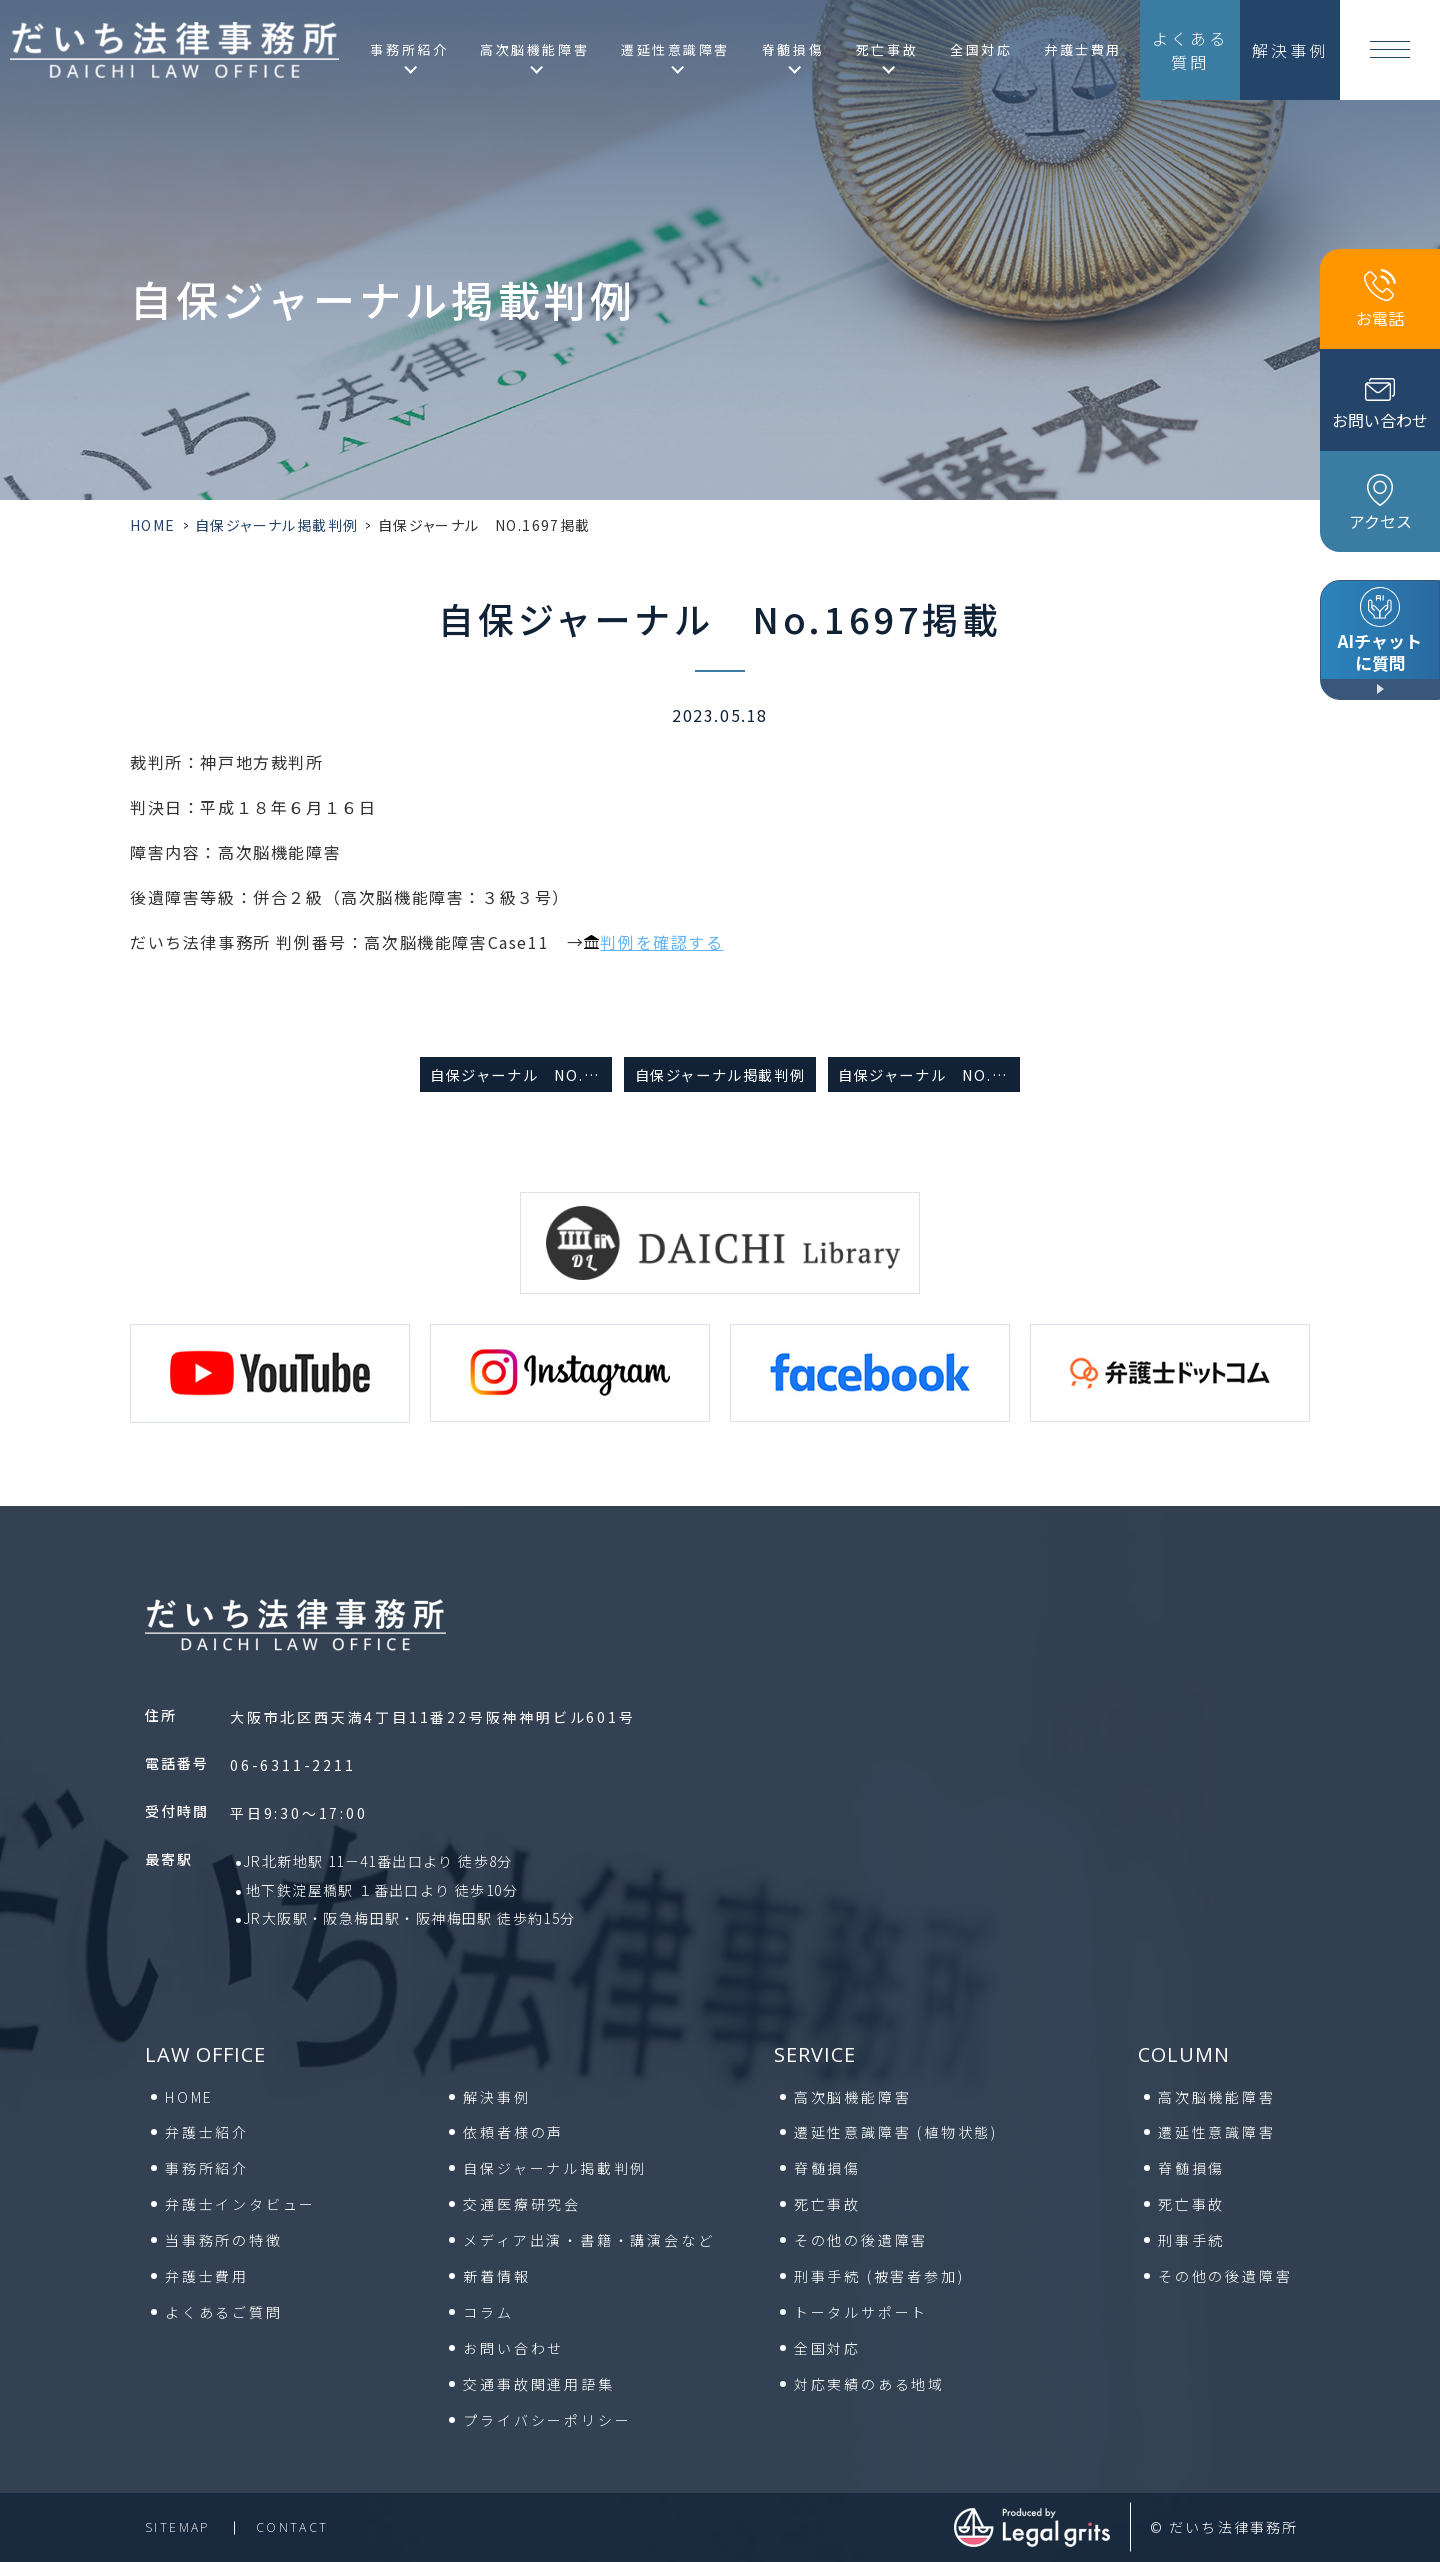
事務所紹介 (207, 2168)
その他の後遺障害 (861, 2240)
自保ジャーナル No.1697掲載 (929, 1074)
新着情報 (496, 2276)
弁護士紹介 (207, 2132)
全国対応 (981, 49)
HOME (153, 525)
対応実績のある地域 (869, 2384)
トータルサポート (861, 2312)
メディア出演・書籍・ (588, 2240)
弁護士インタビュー (240, 2204)
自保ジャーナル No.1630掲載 (521, 1074)
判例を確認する (661, 942)
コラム (488, 2312)
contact (292, 2527)
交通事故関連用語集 (538, 2384)
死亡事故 (827, 2204)
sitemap (177, 2527)
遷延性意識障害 (896, 2132)
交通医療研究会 (522, 2204)
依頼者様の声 (513, 2132)
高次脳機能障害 (853, 2097)
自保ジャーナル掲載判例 (276, 525)
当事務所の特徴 (224, 2240)
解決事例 (496, 2097)
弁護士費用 (1083, 49)
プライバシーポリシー (547, 2420)
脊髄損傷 (827, 2168)
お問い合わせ (513, 2348)
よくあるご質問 (224, 2312)
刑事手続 (879, 2276)
